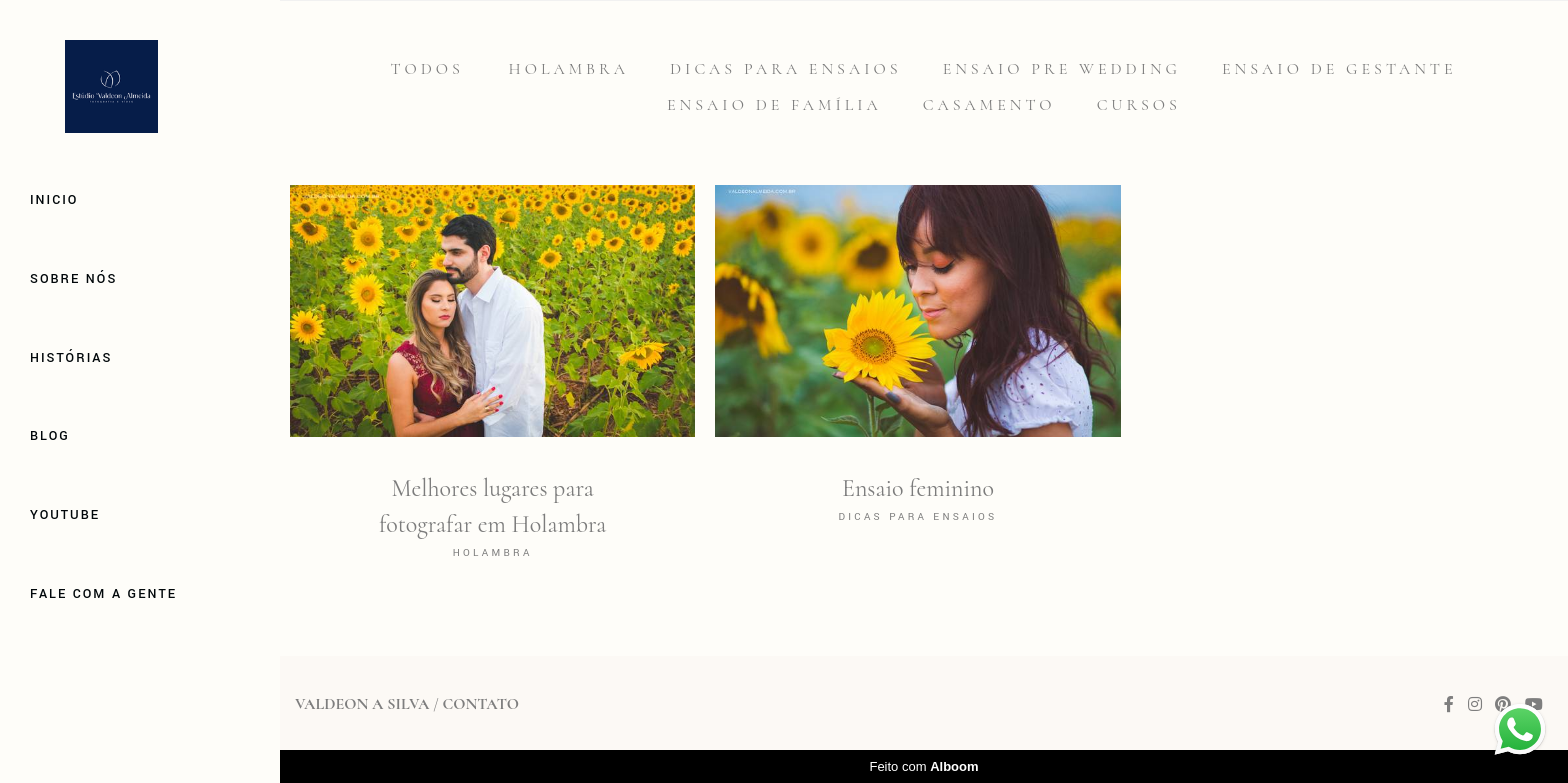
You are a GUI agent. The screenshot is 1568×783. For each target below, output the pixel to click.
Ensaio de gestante (1339, 69)
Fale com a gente (103, 594)
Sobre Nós (73, 279)
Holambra (569, 69)
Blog (50, 436)
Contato (480, 704)
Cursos (1139, 105)
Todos (426, 69)
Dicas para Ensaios (786, 69)
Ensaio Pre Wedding (1062, 69)
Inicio (54, 200)
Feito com (923, 766)
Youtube (65, 515)
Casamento (989, 105)
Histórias (71, 358)
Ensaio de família (774, 105)
